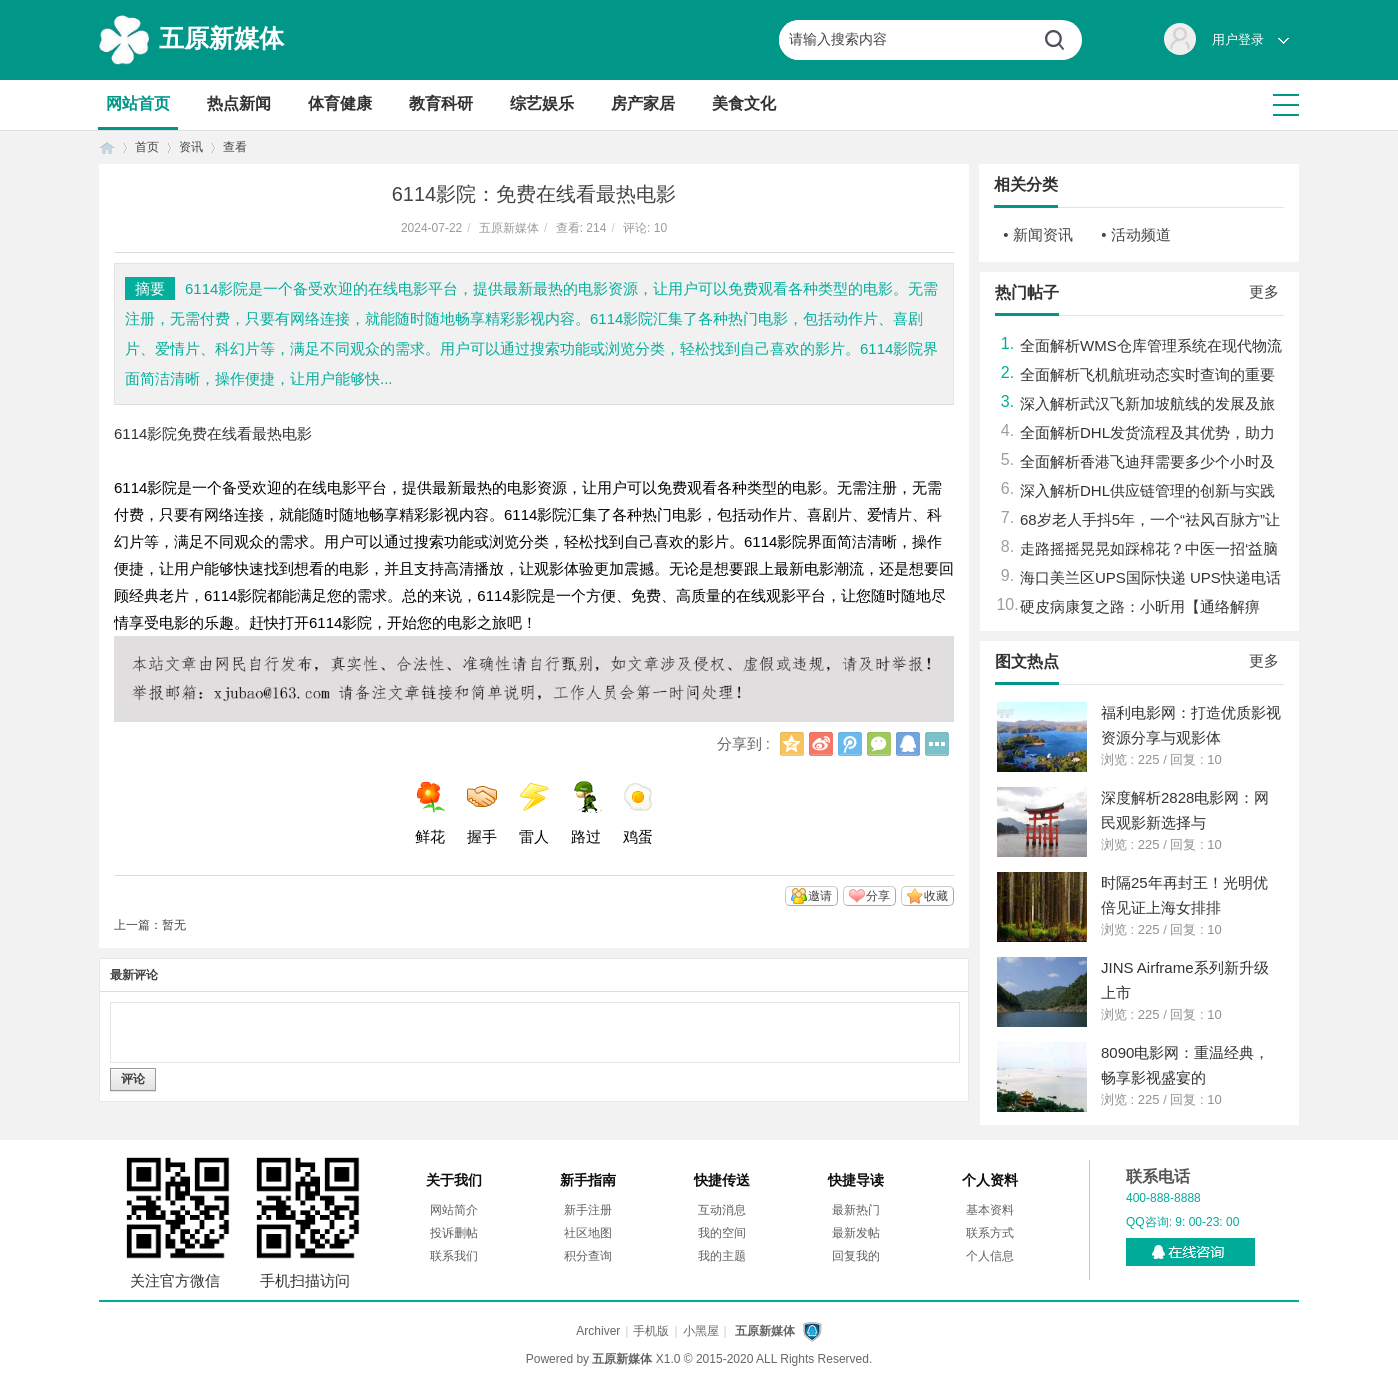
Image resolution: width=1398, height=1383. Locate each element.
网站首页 (138, 103)
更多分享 (937, 744)
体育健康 (340, 103)
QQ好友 (908, 744)
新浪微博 (821, 744)
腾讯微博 (850, 744)
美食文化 (744, 103)
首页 (107, 147)
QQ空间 (792, 744)
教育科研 (441, 103)
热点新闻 (239, 103)
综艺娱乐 (542, 103)
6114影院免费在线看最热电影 (213, 433)
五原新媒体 (221, 38)
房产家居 (643, 103)
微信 (879, 744)
